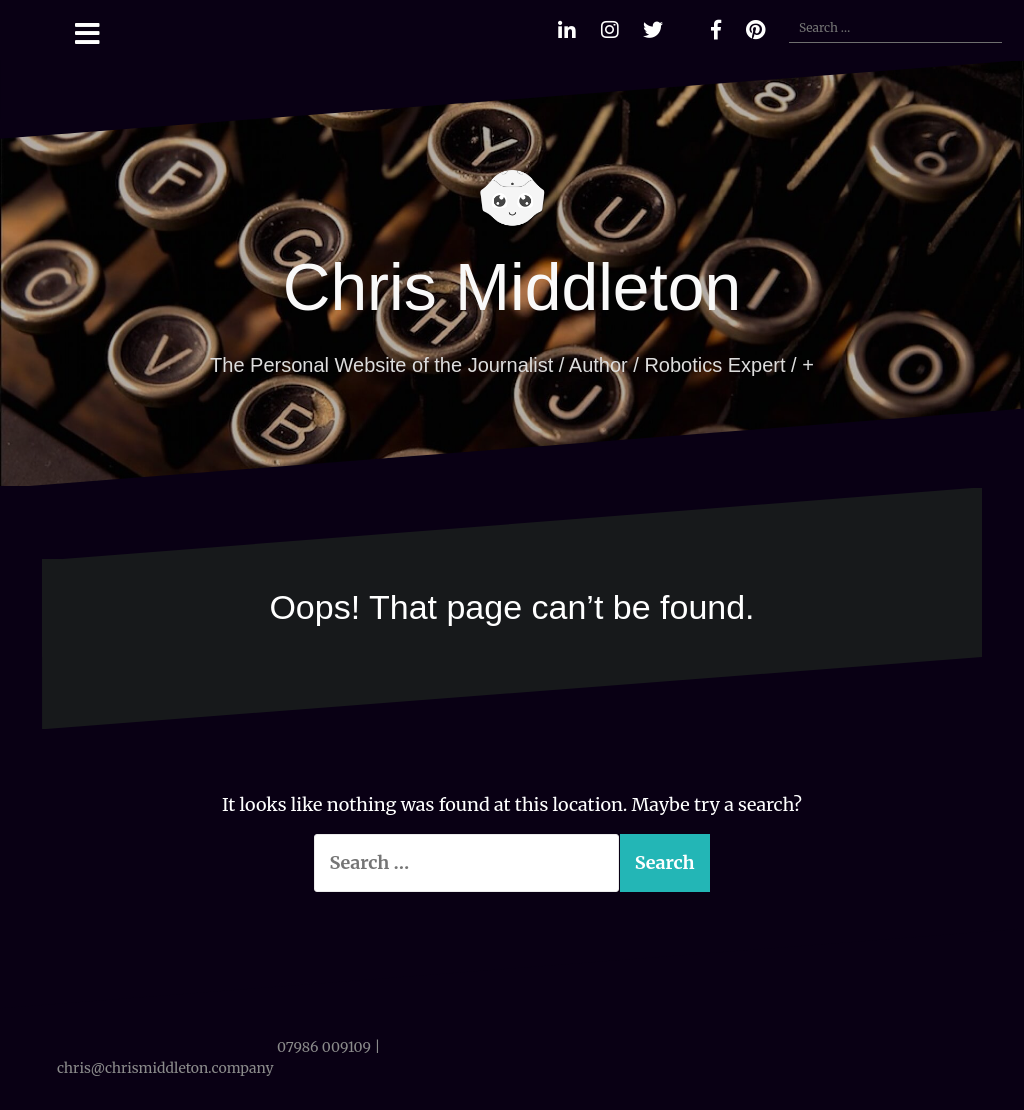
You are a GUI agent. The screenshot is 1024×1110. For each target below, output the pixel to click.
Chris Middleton (512, 287)
